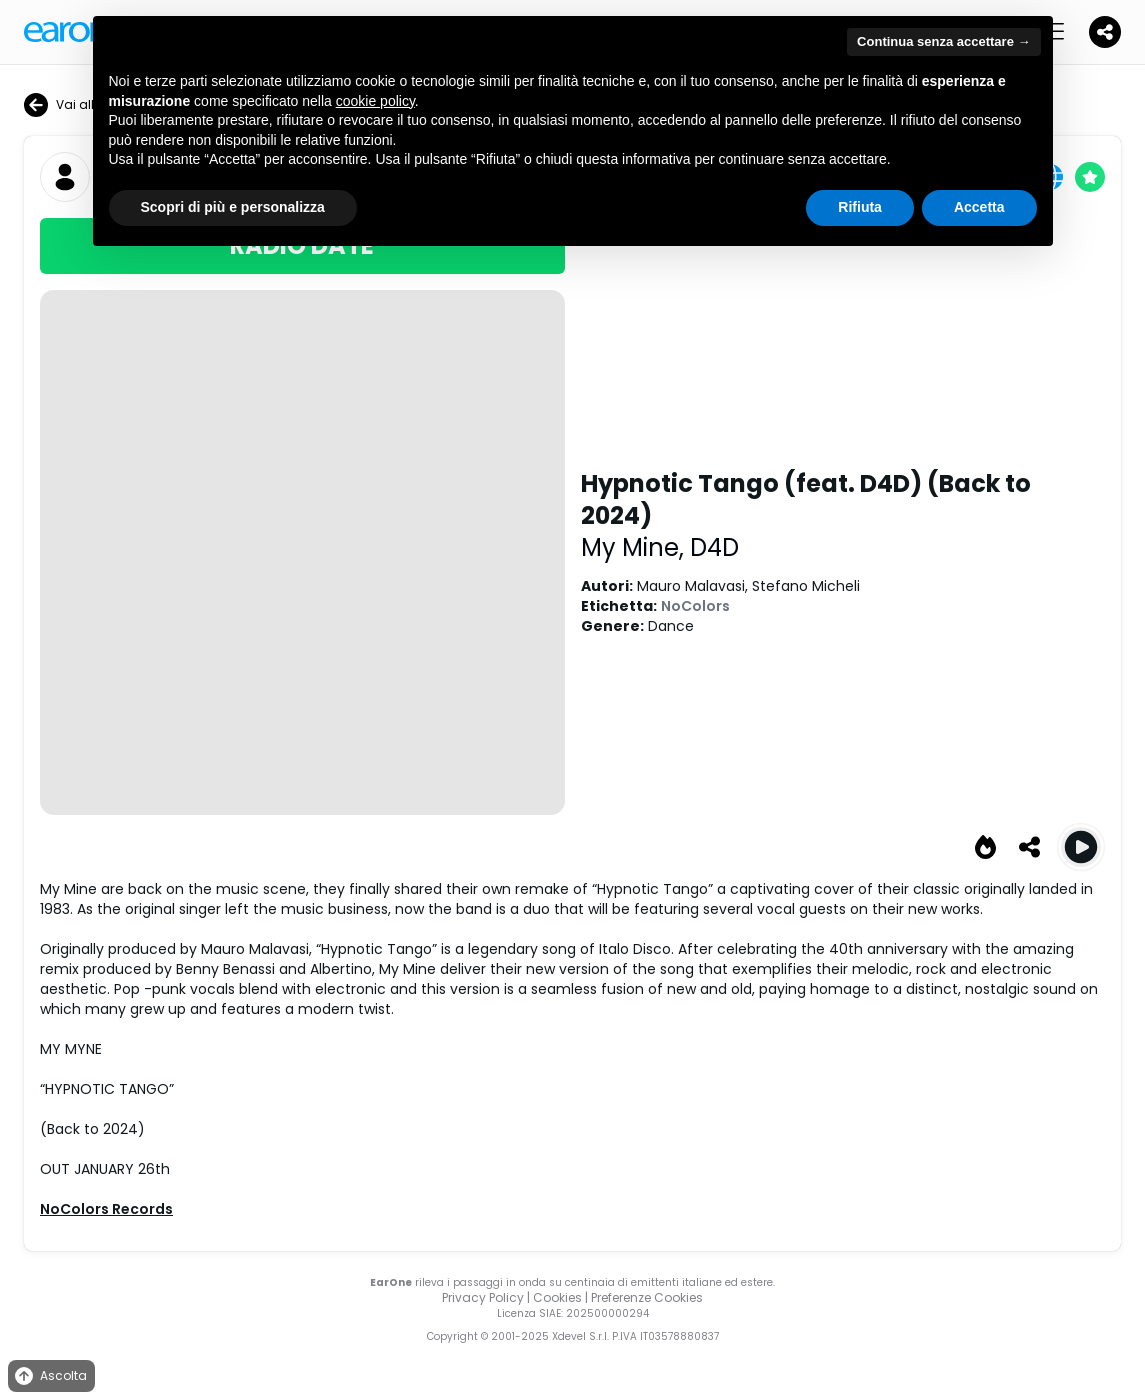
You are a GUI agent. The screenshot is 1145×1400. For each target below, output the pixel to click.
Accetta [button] (979, 207)
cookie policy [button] (375, 101)
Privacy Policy (483, 1297)
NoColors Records (106, 1209)
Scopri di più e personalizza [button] (233, 207)
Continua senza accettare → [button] (943, 41)
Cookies (557, 1297)
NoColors (695, 606)
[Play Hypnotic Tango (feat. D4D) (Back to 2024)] (1081, 847)
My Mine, (635, 547)
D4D (714, 547)
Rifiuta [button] (860, 207)
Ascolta (49, 1376)
